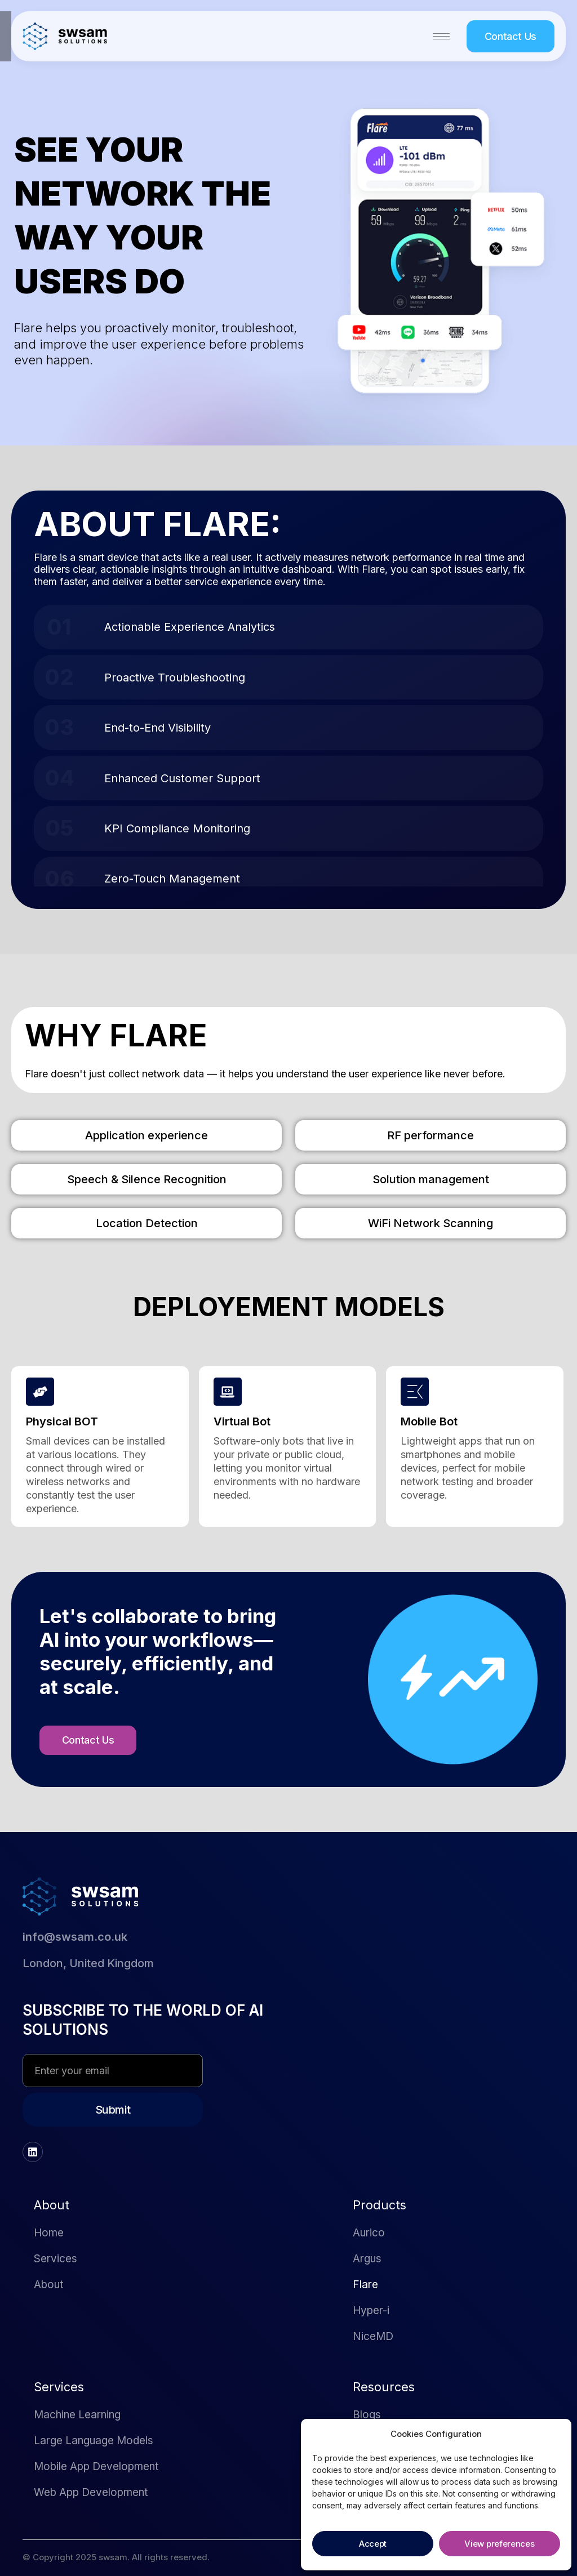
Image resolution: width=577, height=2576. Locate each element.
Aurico (369, 2232)
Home (49, 2232)
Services (55, 2258)
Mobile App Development (96, 2466)
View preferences (499, 2543)
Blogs (367, 2414)
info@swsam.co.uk (75, 1937)
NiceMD (373, 2336)
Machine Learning (77, 2414)
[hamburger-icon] (441, 36)
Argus (367, 2258)
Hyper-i (371, 2310)
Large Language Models (93, 2440)
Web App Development (91, 2492)
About (48, 2284)
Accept (373, 2543)
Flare (365, 2284)
